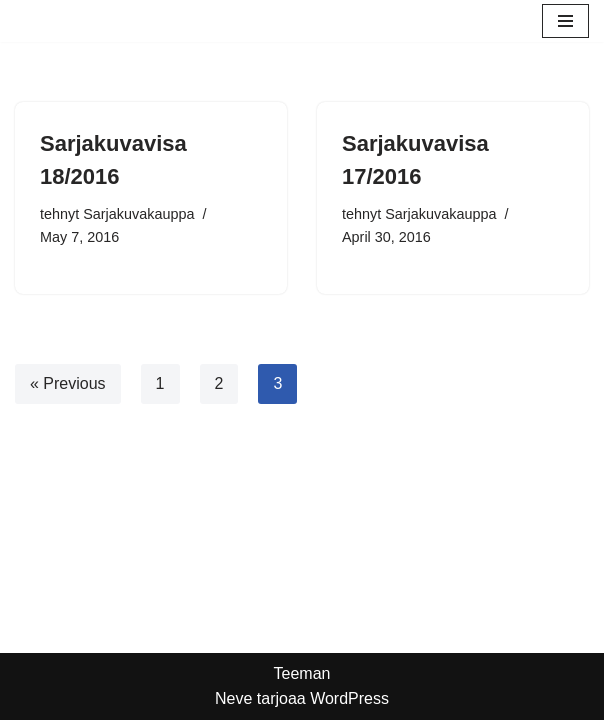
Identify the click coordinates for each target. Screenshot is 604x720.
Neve (233, 698)
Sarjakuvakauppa (138, 214)
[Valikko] (565, 21)
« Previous (68, 383)
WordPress (349, 698)
